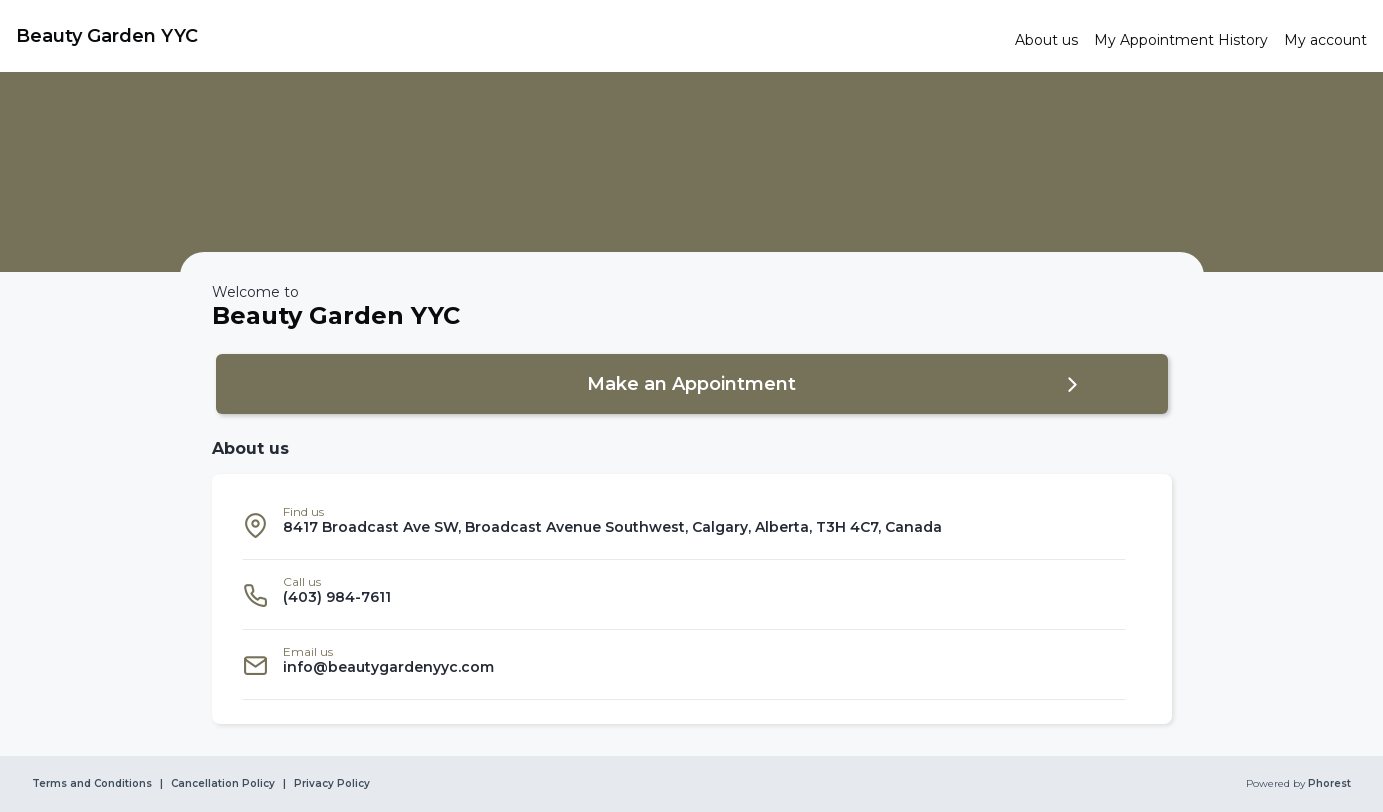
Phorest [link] (1328, 784)
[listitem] (684, 525)
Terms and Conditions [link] (92, 784)
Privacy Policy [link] (332, 784)
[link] (507, 36)
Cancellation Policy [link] (223, 784)
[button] (692, 384)
